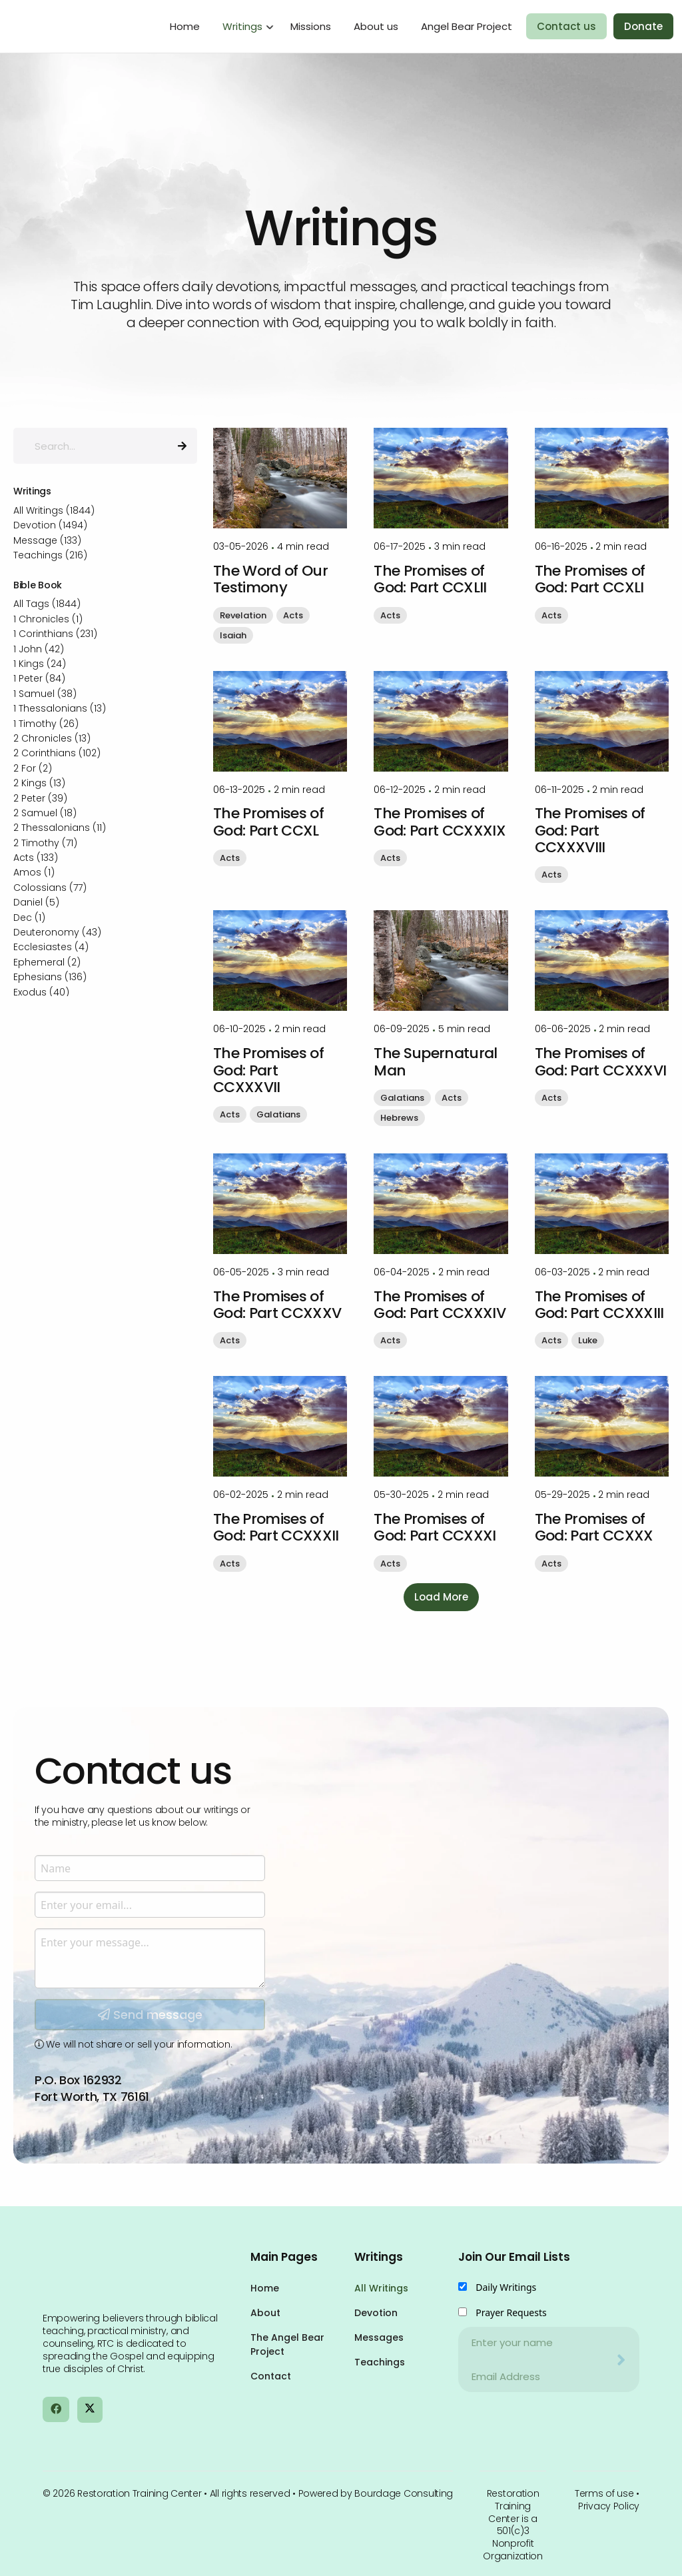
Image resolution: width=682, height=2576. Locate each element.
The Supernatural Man (435, 1061)
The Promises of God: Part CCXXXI (435, 1527)
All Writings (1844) (54, 510)
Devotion (376, 2312)
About (265, 2312)
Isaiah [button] (233, 635)
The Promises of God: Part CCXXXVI (601, 1061)
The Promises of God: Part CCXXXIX (440, 821)
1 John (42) (38, 649)
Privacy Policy (608, 2506)
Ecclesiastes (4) (51, 947)
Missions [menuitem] (310, 26)
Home (264, 2288)
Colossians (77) (50, 887)
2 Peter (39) (40, 798)
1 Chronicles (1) (48, 619)
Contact (270, 2376)
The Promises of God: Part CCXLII (430, 579)
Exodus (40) (41, 992)
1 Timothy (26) (46, 723)
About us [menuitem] (376, 26)
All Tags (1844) (47, 603)
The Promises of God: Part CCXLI (590, 579)
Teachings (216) (50, 555)
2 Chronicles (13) (52, 738)
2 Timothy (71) (45, 843)
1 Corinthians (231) (55, 633)
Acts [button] (293, 615)
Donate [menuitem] (643, 26)
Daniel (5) (36, 902)
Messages (379, 2337)
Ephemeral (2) (47, 962)
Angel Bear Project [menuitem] (466, 26)
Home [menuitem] (185, 26)
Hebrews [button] (399, 1117)
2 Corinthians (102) (57, 753)
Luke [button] (587, 1340)
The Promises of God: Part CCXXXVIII (590, 830)
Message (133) (47, 540)
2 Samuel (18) (45, 813)
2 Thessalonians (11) (59, 827)
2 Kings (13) (39, 783)
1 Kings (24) (39, 663)
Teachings (379, 2362)
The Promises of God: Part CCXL (268, 821)
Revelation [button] (243, 615)
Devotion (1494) (50, 525)
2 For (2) (32, 768)
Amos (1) (34, 872)
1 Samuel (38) (45, 693)
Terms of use (604, 2493)
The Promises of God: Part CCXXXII (276, 1527)
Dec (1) (29, 917)
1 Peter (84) (39, 678)
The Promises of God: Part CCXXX (594, 1527)
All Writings (381, 2288)
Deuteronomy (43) (57, 932)
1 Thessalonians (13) (59, 708)
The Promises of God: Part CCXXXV (277, 1304)
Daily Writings (506, 2287)
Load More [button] (441, 1597)
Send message (150, 2153)
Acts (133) (35, 857)
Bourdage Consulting (403, 2493)
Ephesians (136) (50, 976)
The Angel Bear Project (287, 2344)
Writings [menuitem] (242, 26)
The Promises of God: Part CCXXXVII (268, 1070)
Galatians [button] (278, 1114)
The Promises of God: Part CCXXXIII (599, 1304)
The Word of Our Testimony (270, 579)
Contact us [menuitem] (566, 26)
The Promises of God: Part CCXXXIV (440, 1304)
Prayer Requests (511, 2312)
